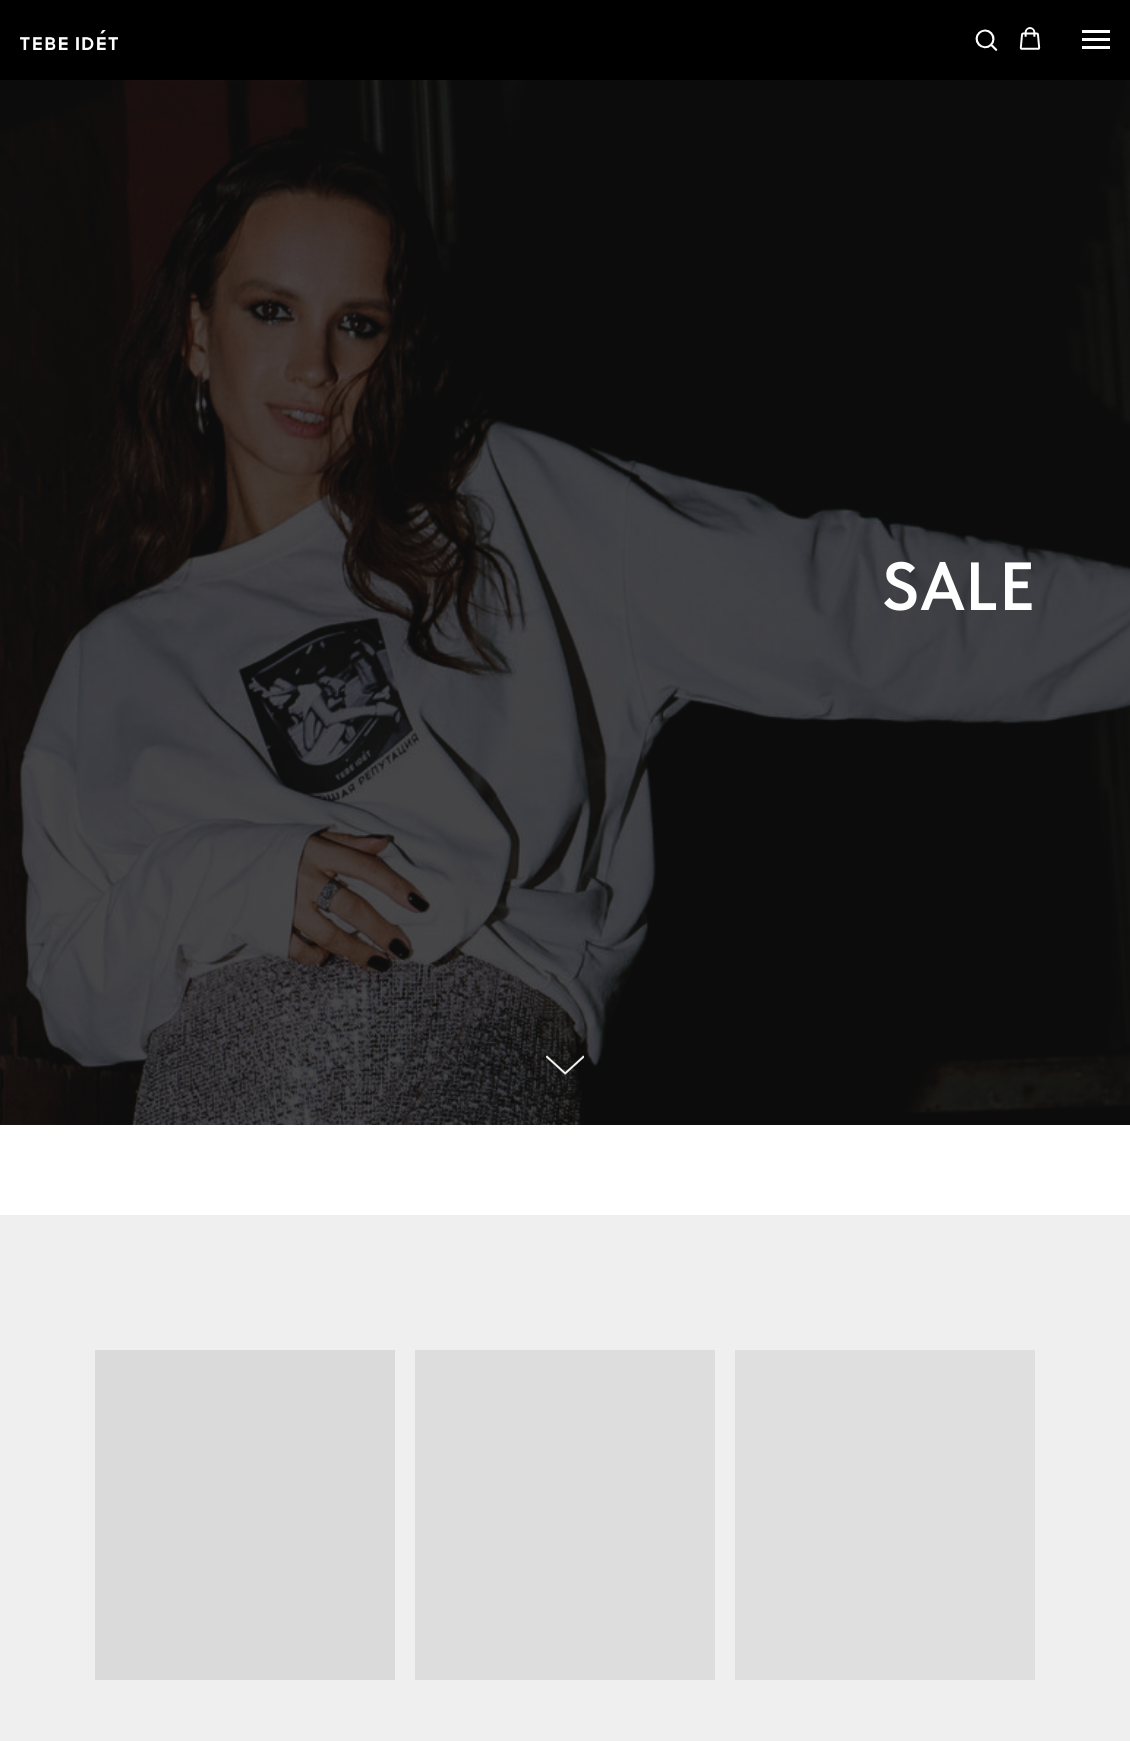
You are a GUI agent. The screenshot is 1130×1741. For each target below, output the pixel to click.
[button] (986, 39)
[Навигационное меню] (1096, 40)
